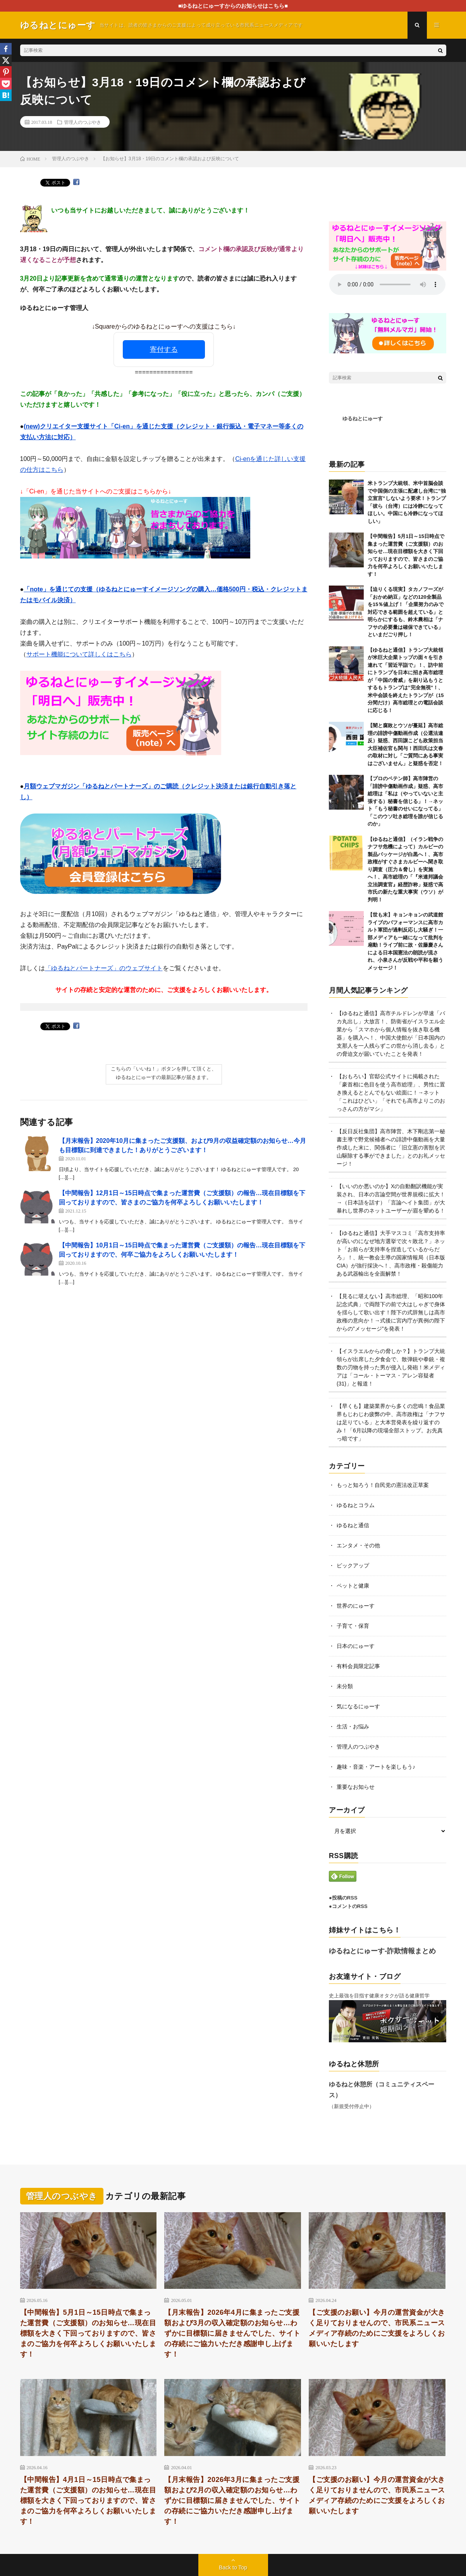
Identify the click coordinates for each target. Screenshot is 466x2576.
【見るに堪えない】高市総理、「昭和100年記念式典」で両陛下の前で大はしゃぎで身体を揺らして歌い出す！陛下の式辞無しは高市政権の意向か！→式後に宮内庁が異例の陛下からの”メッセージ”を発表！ (391, 1312)
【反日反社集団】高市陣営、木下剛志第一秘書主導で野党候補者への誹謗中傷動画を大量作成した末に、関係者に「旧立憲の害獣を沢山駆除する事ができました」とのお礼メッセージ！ (391, 1147)
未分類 (345, 1686)
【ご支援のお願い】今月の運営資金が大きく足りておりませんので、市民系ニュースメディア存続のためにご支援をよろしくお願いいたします (377, 2328)
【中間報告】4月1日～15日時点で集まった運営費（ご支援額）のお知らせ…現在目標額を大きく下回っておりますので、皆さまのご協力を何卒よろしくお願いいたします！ (88, 2500)
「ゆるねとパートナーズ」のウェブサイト (104, 968)
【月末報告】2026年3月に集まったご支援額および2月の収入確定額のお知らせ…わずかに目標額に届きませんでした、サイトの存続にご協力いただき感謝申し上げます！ (232, 2500)
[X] (6, 60)
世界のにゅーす (356, 1606)
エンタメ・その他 (358, 1545)
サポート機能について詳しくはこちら (79, 654)
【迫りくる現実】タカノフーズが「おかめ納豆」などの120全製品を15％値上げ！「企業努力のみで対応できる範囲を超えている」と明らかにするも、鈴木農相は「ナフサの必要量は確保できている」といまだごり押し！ (406, 611)
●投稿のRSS (343, 1898)
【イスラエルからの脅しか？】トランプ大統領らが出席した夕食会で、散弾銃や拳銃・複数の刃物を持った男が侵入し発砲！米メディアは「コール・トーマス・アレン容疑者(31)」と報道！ (391, 1367)
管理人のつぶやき (82, 122)
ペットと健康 (353, 1586)
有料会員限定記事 (358, 1666)
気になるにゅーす (358, 1706)
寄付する (164, 349)
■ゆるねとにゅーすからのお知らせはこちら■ (233, 6)
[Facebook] (6, 49)
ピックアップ (353, 1565)
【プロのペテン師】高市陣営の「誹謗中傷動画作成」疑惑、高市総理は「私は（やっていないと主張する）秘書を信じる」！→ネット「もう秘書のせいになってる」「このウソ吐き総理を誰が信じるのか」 (405, 801)
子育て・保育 (353, 1626)
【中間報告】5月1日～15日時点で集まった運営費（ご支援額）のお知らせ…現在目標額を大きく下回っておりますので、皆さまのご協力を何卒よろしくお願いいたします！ (88, 2333)
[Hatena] (6, 95)
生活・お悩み (353, 1726)
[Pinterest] (6, 72)
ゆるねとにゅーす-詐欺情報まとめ (382, 1951)
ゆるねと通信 (353, 1525)
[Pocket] (6, 83)
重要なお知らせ (356, 1787)
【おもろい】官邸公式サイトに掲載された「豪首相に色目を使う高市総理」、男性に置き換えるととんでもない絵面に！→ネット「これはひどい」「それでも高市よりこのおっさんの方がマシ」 (391, 1092)
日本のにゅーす (356, 1646)
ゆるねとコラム (356, 1505)
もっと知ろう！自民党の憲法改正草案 (383, 1485)
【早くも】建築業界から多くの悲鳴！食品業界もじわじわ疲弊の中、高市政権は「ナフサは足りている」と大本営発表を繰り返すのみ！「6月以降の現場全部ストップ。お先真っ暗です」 (391, 1422)
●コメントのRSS (348, 1906)
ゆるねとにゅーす (362, 418)
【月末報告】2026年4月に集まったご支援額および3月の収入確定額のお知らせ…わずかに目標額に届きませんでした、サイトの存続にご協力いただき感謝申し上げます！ (232, 2333)
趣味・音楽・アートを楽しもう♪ (376, 1767)
